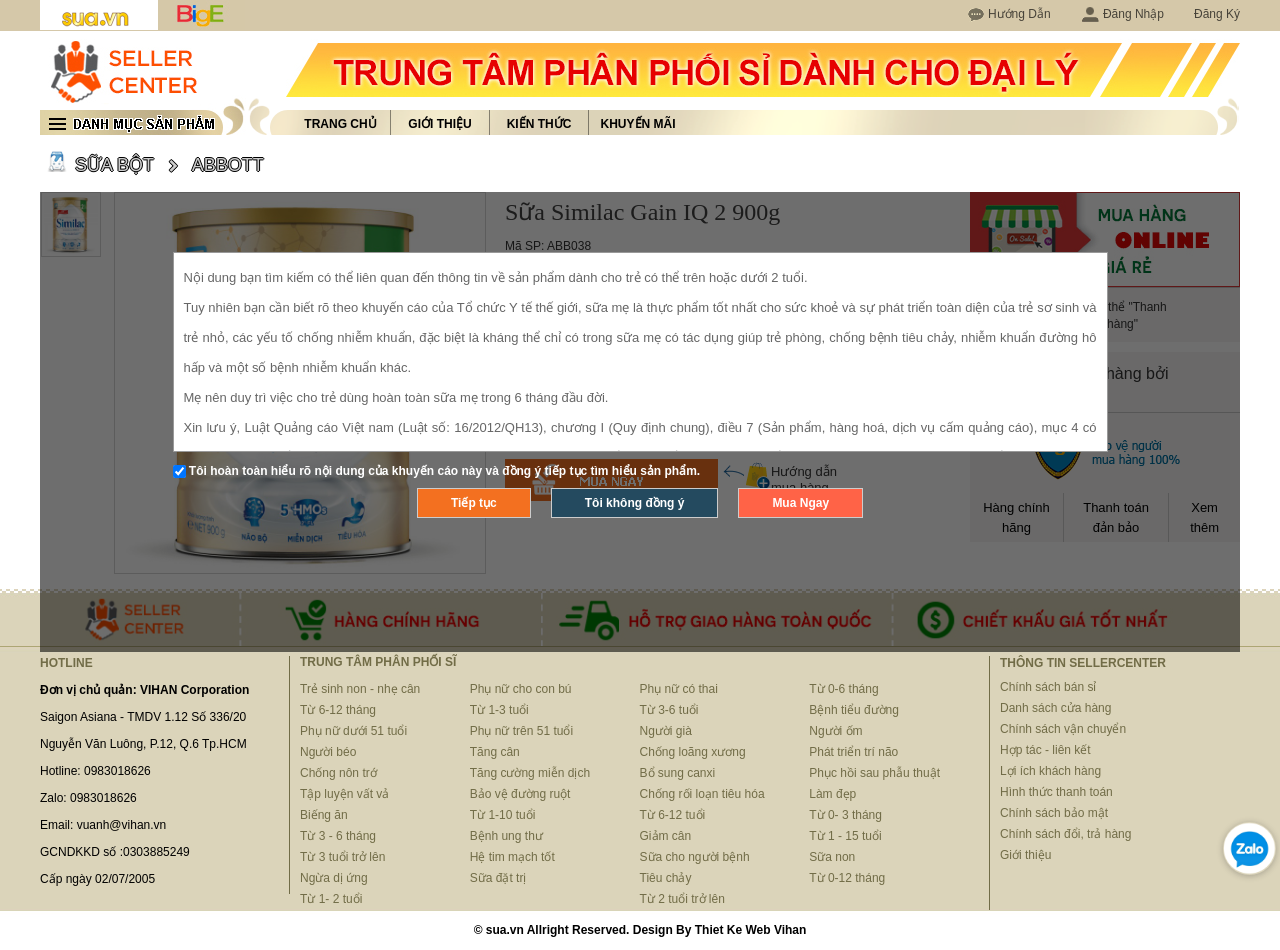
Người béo (328, 752)
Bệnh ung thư (506, 836)
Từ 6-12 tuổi (673, 815)
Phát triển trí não (853, 752)
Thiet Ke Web (733, 930)
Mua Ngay (800, 503)
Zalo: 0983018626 (88, 798)
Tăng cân (495, 752)
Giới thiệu (439, 124)
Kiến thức (539, 124)
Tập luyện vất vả (344, 794)
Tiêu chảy (666, 878)
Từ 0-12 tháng (847, 878)
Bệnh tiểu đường (854, 710)
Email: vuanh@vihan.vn (103, 825)
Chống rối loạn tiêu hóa (702, 794)
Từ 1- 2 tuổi (331, 899)
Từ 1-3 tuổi (499, 710)
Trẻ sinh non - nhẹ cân (360, 689)
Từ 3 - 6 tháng (338, 836)
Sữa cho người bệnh (695, 857)
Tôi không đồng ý (635, 503)
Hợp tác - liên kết (1045, 750)
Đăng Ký (1217, 14)
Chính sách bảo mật (1054, 813)
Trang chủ (340, 124)
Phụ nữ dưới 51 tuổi (353, 731)
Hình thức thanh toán (1056, 792)
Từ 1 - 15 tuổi (845, 836)
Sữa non (832, 857)
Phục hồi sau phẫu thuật (874, 773)
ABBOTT (228, 165)
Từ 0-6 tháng (843, 689)
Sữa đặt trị (498, 878)
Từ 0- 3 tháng (845, 815)
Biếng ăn (324, 815)
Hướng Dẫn (1019, 14)
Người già (666, 731)
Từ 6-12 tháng (338, 710)
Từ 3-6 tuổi (669, 710)
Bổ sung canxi (678, 773)
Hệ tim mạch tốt (512, 857)
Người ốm (835, 731)
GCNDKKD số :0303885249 (115, 852)
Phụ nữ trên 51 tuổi (521, 731)
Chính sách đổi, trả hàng (1065, 834)
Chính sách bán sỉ (1048, 687)
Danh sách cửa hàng (1055, 708)
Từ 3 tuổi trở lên (342, 857)
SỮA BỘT (114, 165)
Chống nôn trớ (338, 773)
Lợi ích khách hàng (1050, 771)
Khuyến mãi (638, 124)
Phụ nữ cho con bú (521, 689)
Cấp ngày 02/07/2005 (97, 879)
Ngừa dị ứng (334, 878)
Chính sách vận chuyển (1063, 729)
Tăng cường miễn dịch (530, 773)
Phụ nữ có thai (679, 689)
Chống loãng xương (693, 752)
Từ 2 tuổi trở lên (682, 899)
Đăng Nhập (1122, 14)
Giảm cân (666, 836)
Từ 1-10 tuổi (503, 815)
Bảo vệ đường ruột (520, 794)
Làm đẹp (832, 794)
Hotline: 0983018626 (95, 771)
